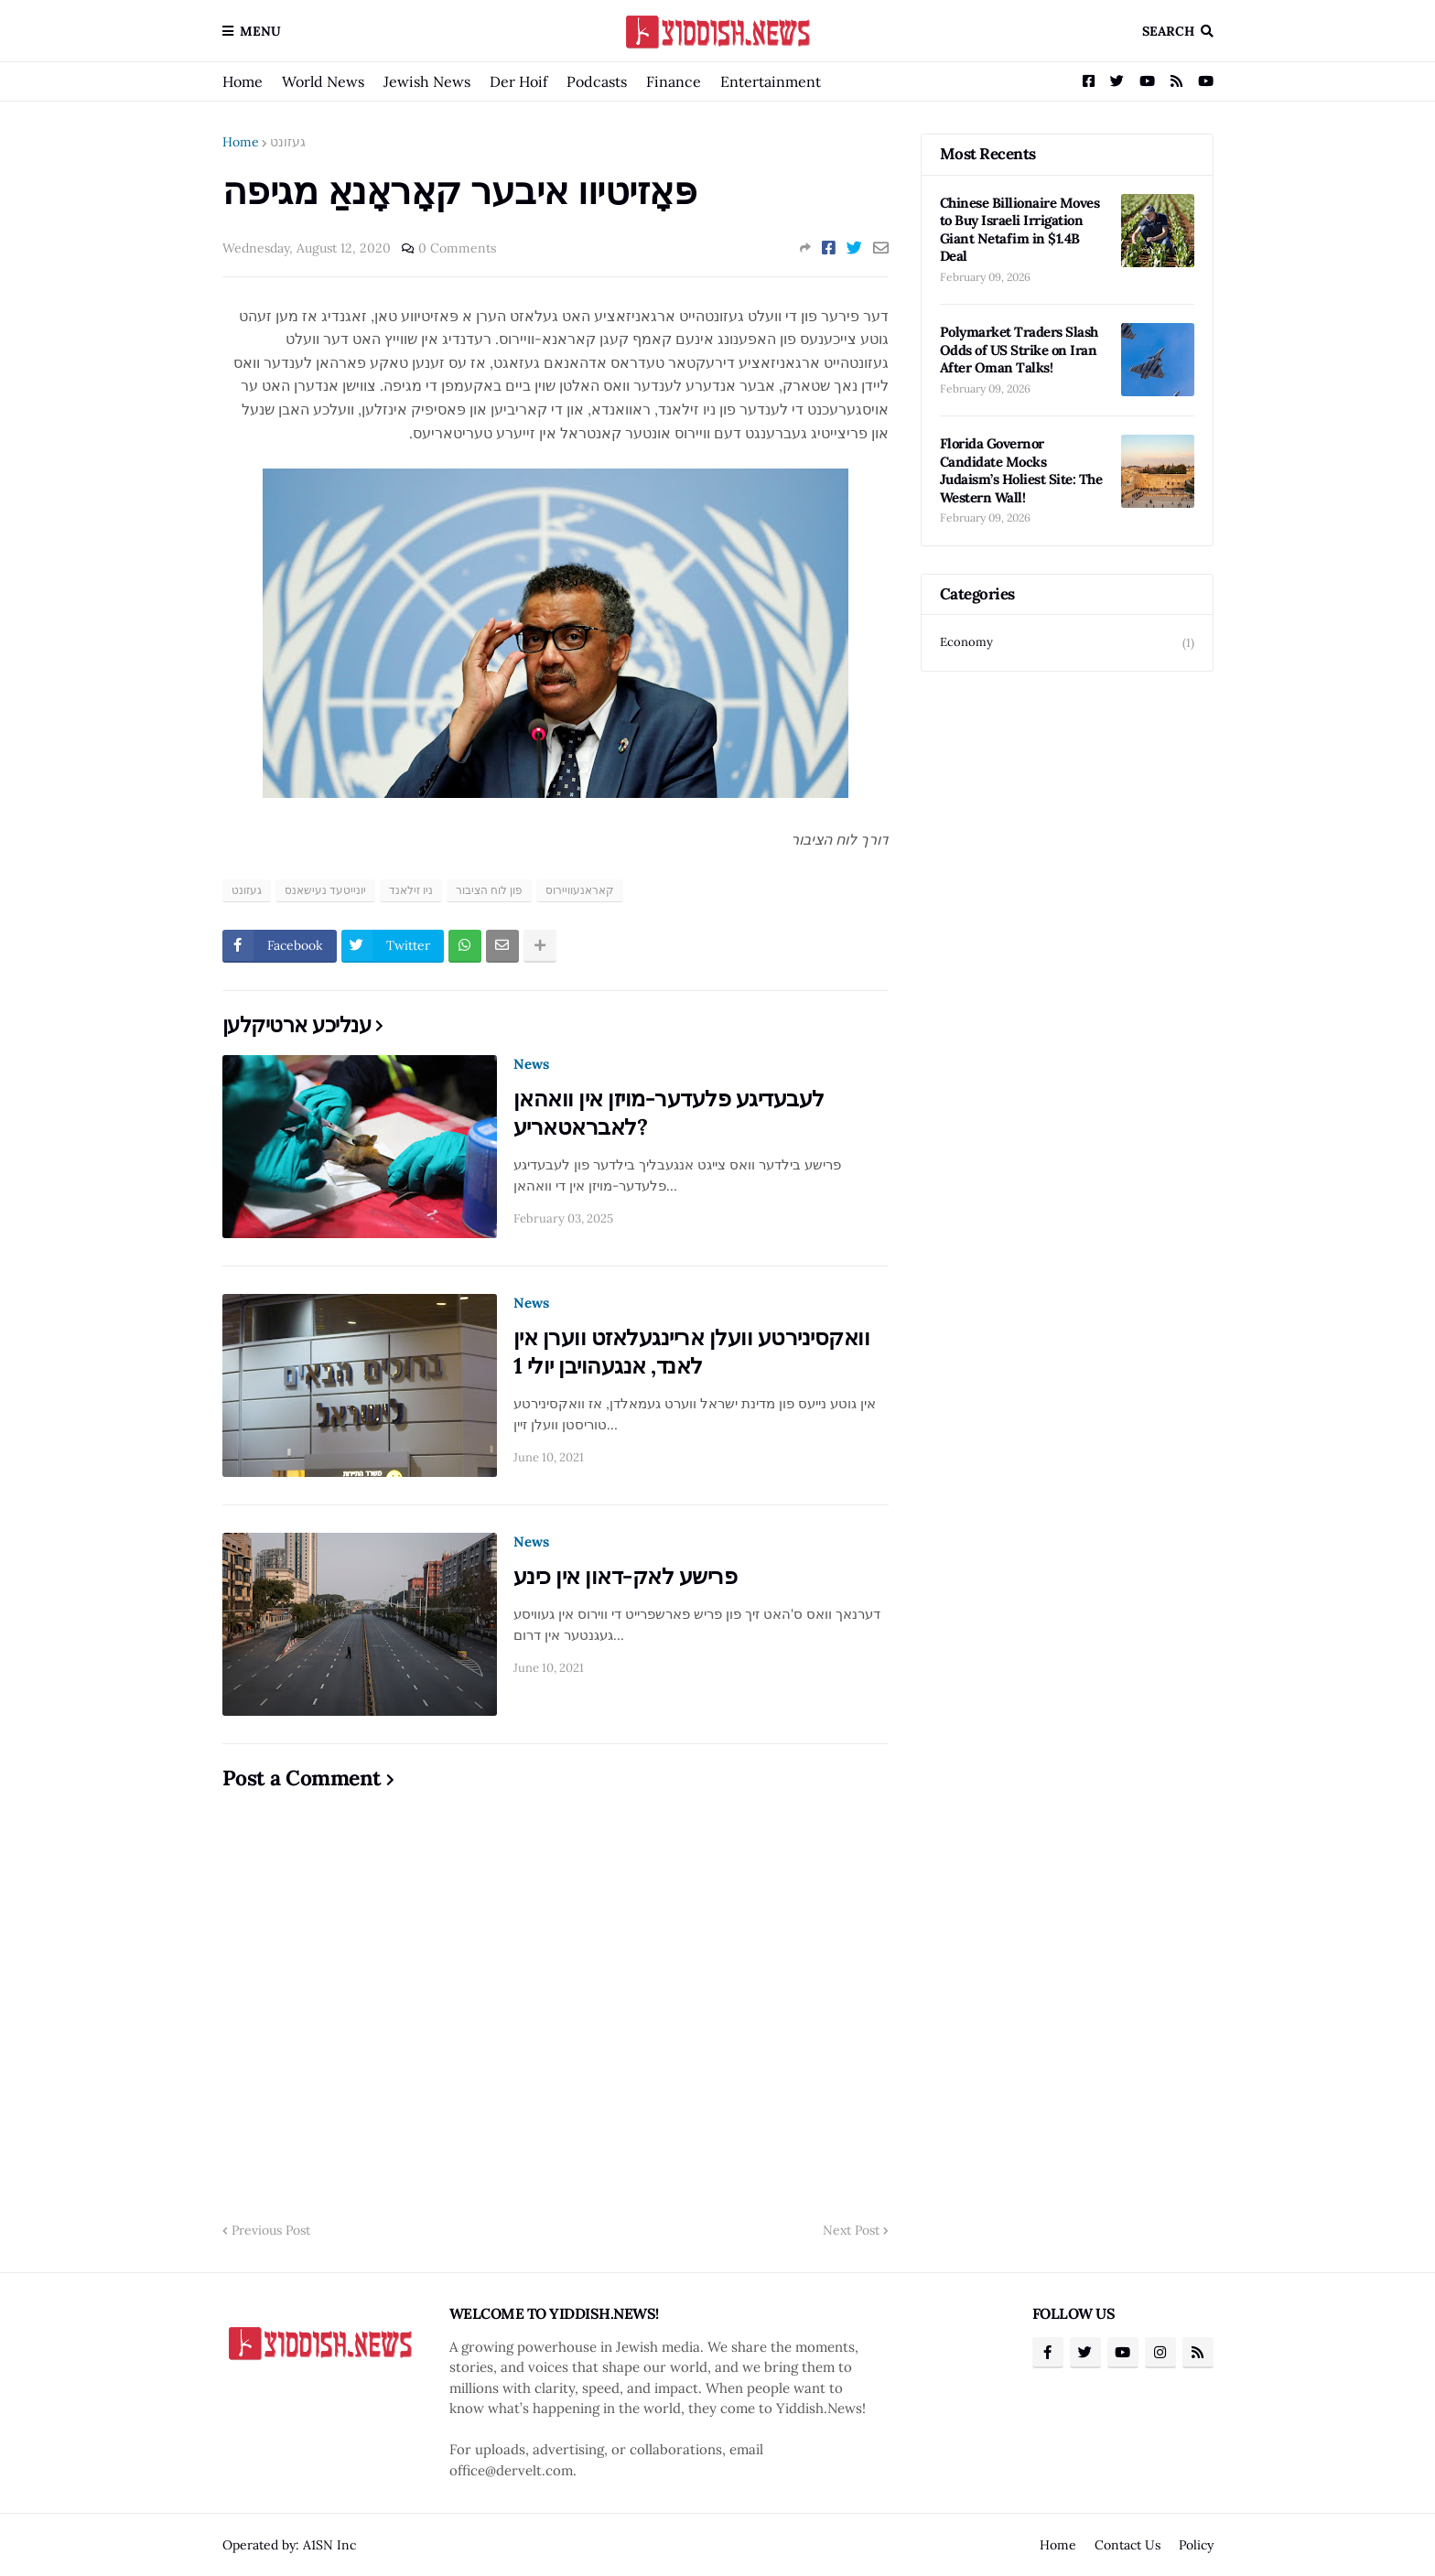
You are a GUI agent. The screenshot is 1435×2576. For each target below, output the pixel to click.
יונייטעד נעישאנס (325, 890)
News (531, 1063)
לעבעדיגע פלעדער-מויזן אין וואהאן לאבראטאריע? (669, 1112)
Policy (1196, 2545)
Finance (673, 81)
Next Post (851, 2230)
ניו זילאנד (411, 890)
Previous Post (271, 2230)
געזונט (288, 142)
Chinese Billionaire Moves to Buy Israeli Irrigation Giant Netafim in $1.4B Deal (1020, 229)
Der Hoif (518, 81)
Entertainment (770, 81)
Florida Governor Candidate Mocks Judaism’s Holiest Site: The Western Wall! (1021, 470)
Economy (1067, 643)
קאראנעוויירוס (579, 890)
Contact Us (1127, 2545)
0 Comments (457, 248)
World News (323, 81)
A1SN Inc (329, 2545)
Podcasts (596, 81)
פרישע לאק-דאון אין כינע (625, 1576)
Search (1168, 31)
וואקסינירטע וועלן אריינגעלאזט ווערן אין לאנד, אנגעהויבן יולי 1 (691, 1351)
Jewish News (426, 81)
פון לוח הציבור (489, 890)
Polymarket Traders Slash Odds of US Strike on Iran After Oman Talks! (1019, 349)
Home (242, 81)
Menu (260, 31)
